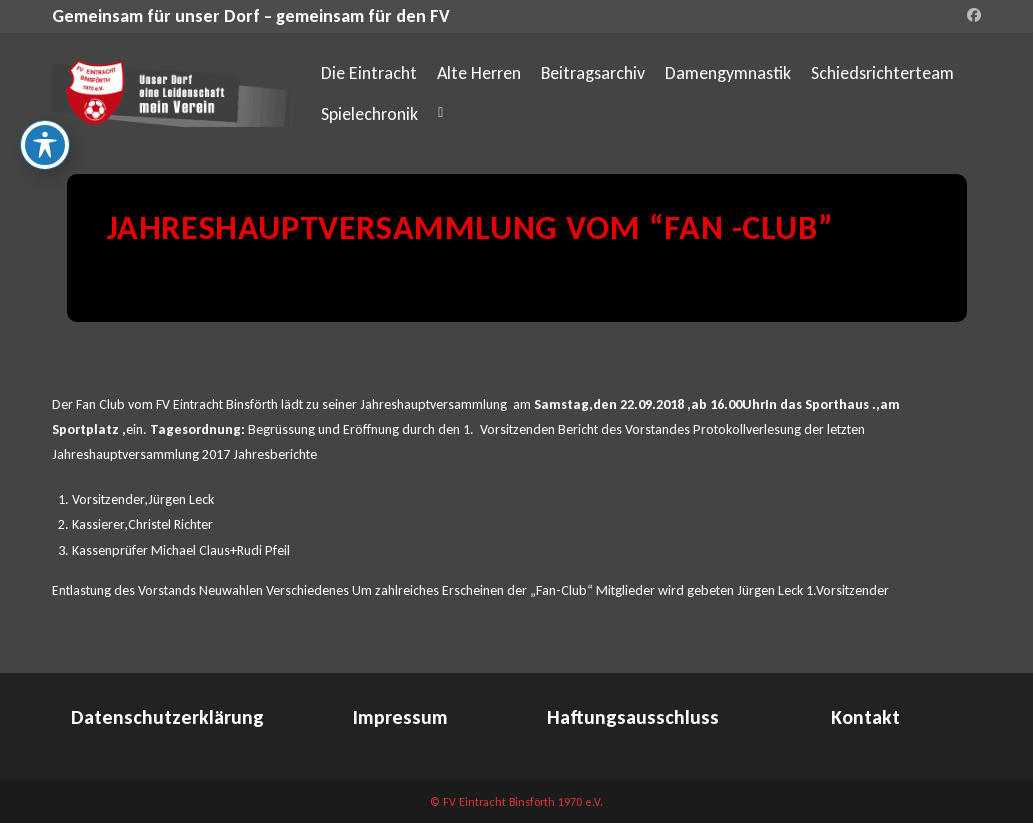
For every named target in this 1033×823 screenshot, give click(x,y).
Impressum (400, 717)
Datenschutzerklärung (167, 717)
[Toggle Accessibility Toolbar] (45, 141)
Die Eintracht (369, 73)
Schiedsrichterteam (882, 73)
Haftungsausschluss (633, 717)
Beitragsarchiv (593, 73)
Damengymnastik (728, 73)
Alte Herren (479, 73)
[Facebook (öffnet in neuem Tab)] (971, 16)
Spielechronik (369, 114)
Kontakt (865, 717)
